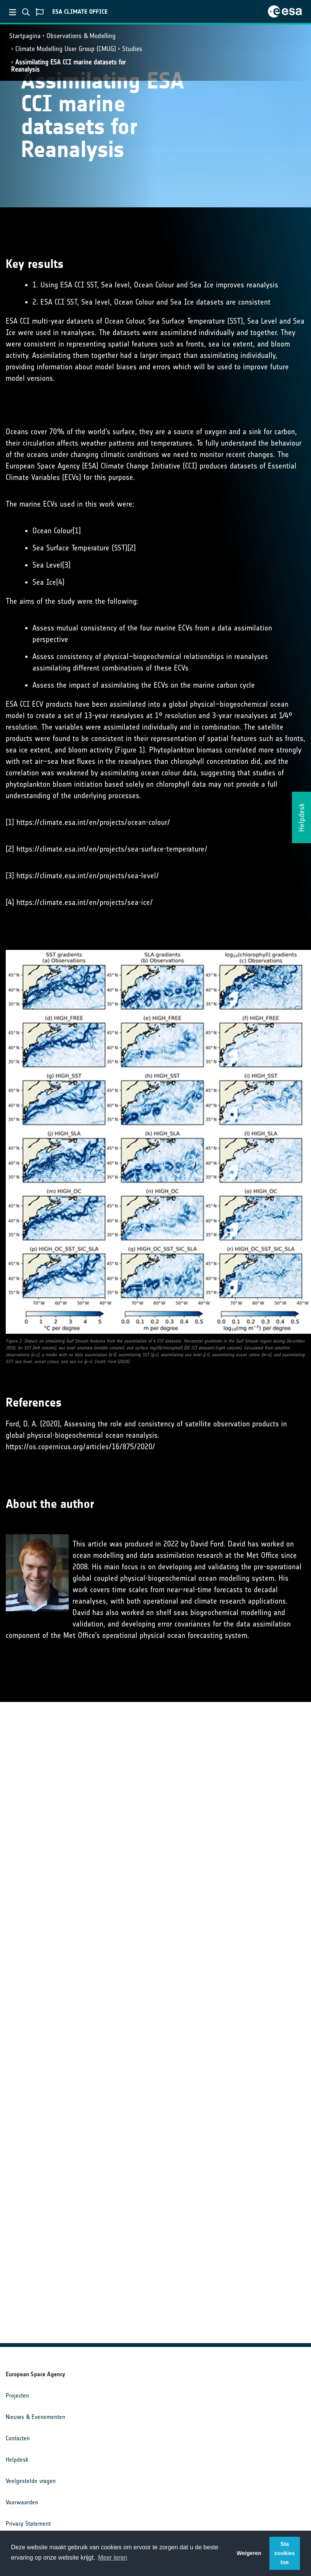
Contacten (18, 2438)
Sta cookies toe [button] (284, 2553)
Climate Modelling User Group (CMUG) (65, 49)
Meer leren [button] (112, 2557)
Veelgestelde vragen (31, 2481)
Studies (132, 49)
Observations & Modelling (81, 36)
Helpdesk (17, 2459)
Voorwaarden (22, 2502)
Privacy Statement (28, 2523)
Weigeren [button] (249, 2553)
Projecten (17, 2395)
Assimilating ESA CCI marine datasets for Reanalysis (68, 65)
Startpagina (24, 36)
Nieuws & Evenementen (35, 2416)
